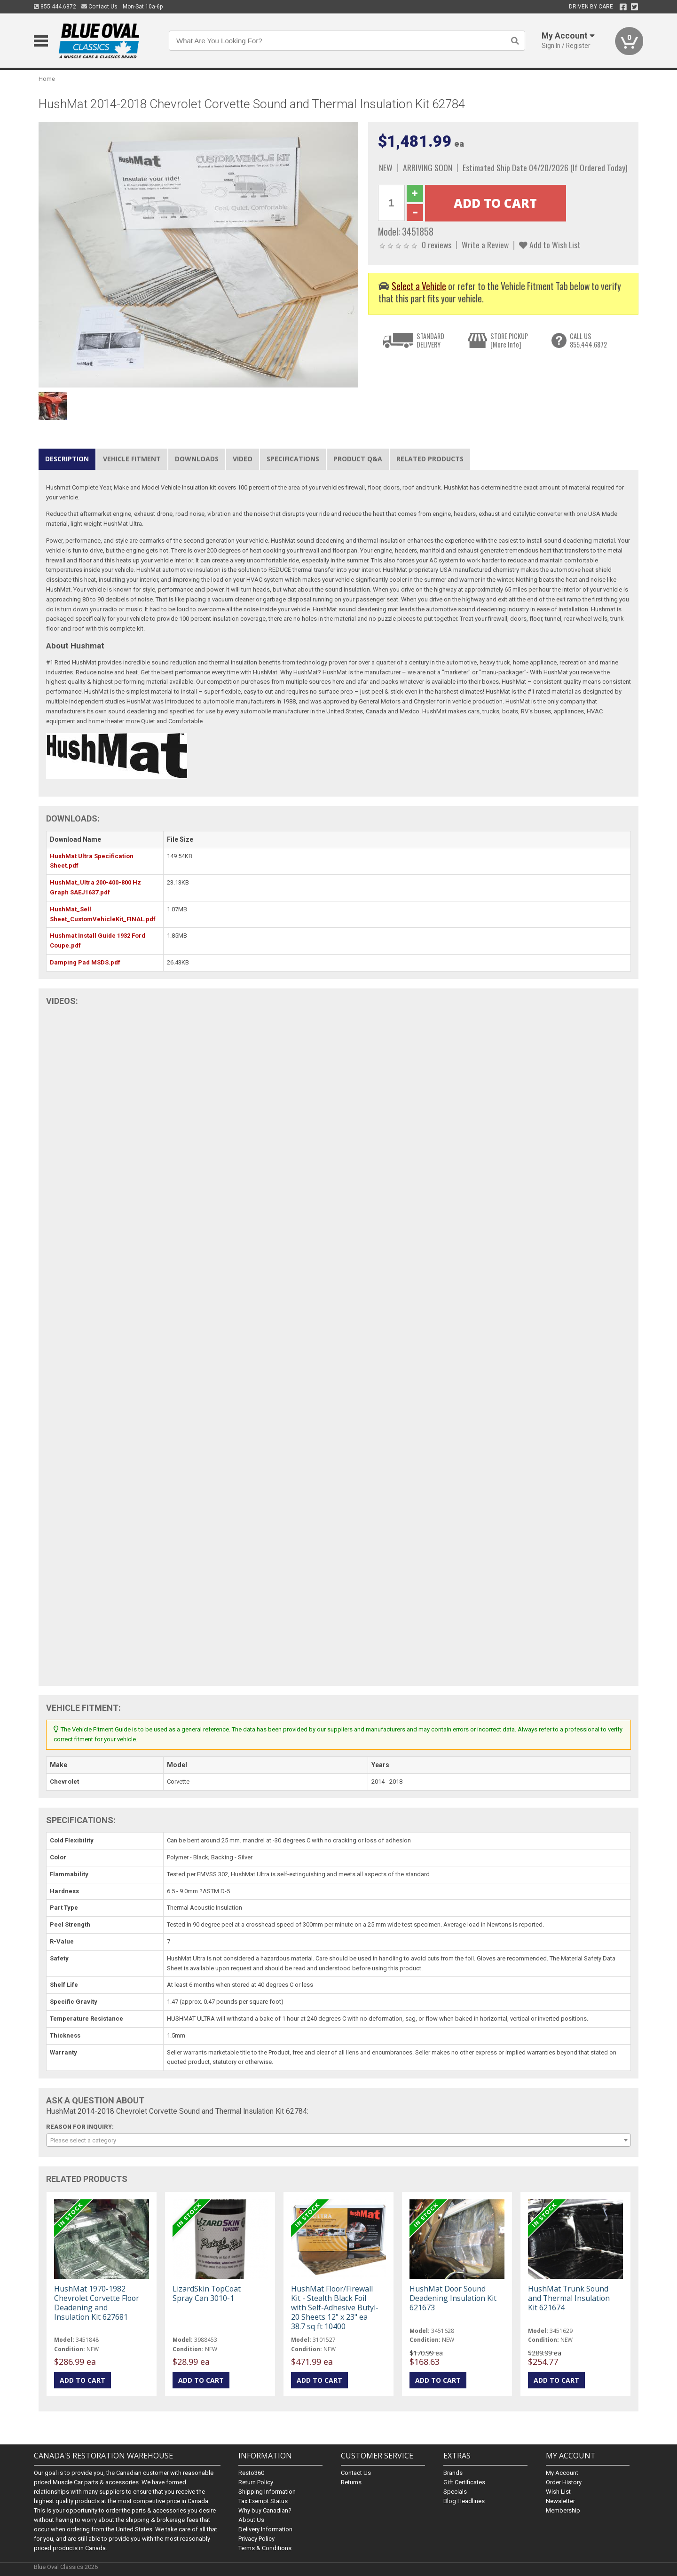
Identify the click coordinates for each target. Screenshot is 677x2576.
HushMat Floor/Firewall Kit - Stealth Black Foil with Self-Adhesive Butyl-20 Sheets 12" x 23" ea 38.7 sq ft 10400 (334, 2308)
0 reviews (436, 244)
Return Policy (255, 2482)
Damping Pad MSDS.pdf (85, 962)
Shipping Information (267, 2491)
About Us (251, 2519)
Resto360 (251, 2472)
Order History (564, 2482)
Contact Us (99, 6)
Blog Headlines (464, 2501)
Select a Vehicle (419, 286)
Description (67, 458)
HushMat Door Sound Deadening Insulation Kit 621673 (452, 2298)
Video (242, 458)
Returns (351, 2482)
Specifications (293, 458)
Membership (563, 2510)
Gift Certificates (464, 2482)
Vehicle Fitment (132, 458)
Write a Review (485, 244)
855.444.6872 (55, 6)
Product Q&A (357, 458)
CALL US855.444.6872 (588, 340)
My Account (562, 2472)
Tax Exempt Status (263, 2501)
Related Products (430, 458)
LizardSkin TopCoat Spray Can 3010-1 (207, 2293)
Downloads (197, 458)
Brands (453, 2472)
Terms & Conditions (264, 2548)
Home (47, 78)
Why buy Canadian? (264, 2510)
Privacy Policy (256, 2538)
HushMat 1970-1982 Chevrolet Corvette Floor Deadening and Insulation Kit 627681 (96, 2303)
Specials (455, 2491)
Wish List (558, 2491)
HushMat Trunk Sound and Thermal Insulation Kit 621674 (569, 2298)
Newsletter (560, 2501)
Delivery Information (265, 2529)
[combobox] (338, 2140)
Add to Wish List (550, 244)
